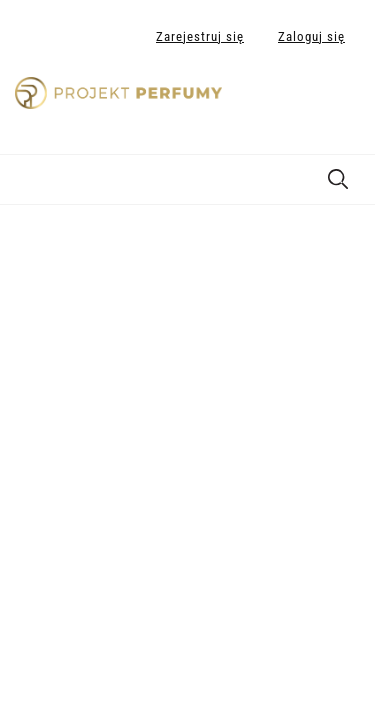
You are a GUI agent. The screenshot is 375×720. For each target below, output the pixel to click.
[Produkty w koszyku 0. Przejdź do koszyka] (338, 103)
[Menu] (25, 176)
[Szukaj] (338, 175)
